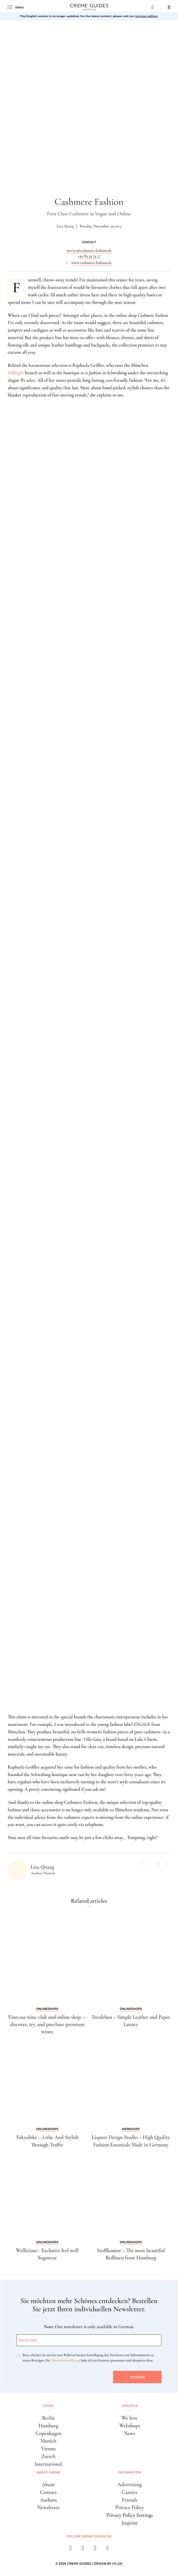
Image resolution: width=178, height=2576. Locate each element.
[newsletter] (107, 2549)
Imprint (129, 2523)
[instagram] (82, 2549)
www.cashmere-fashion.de (91, 262)
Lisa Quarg (65, 226)
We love (129, 2418)
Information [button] (129, 2472)
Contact (48, 2492)
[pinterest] (95, 2549)
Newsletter (48, 2507)
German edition (146, 16)
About (48, 2484)
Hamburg (48, 2426)
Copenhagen (48, 2433)
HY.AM (117, 2563)
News (129, 2433)
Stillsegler (16, 373)
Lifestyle (129, 2406)
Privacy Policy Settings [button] (129, 2515)
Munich (48, 2441)
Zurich (48, 2456)
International (48, 2464)
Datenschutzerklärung (65, 2360)
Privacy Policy (129, 2507)
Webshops (129, 2426)
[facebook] (70, 2549)
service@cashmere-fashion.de (88, 250)
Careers (129, 2492)
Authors (48, 2500)
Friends (129, 2500)
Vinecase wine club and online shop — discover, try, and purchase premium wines (47, 2024)
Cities (48, 2406)
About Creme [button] (48, 2472)
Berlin (48, 2418)
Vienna (48, 2448)
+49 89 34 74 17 (89, 256)
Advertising (130, 2484)
